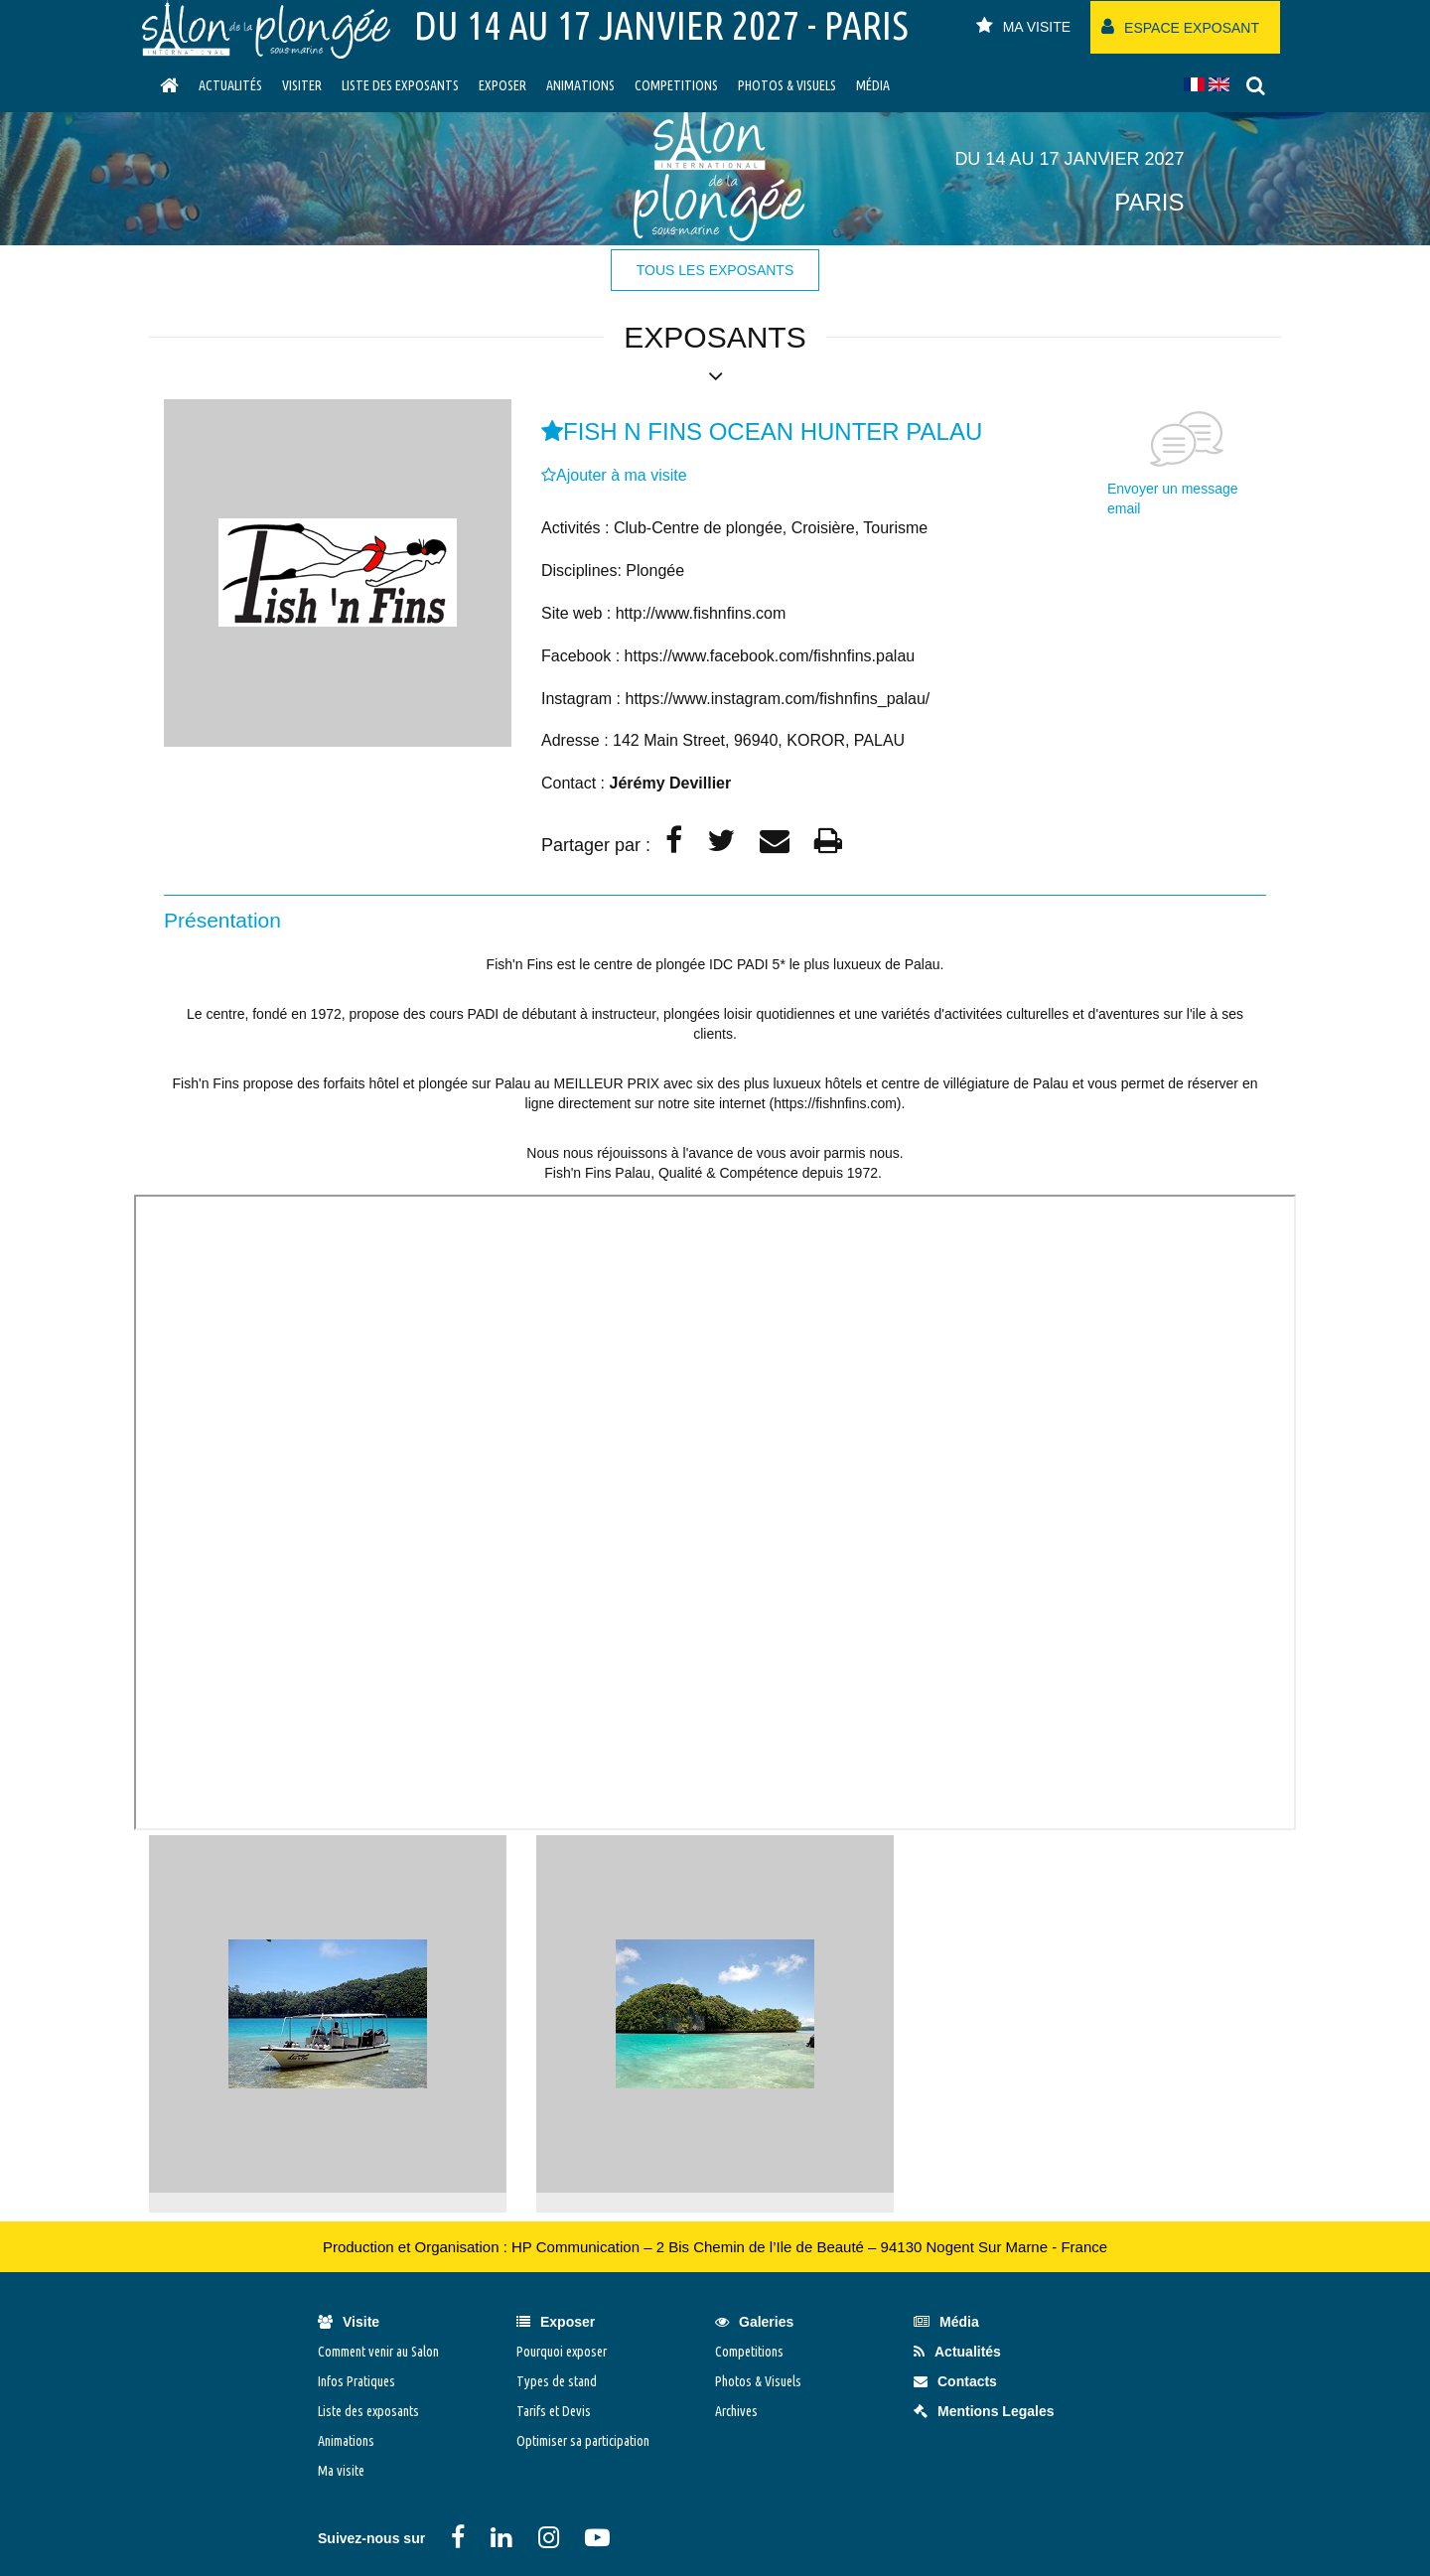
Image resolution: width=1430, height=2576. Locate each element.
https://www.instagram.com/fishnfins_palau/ (777, 698)
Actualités (230, 85)
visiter (302, 85)
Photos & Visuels (787, 85)
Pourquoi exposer (561, 2352)
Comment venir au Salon (378, 2352)
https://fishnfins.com (835, 1103)
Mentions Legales (984, 2411)
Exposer (502, 85)
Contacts (955, 2381)
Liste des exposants (400, 85)
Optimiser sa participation (582, 2441)
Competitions (676, 85)
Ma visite (341, 2471)
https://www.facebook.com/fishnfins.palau (770, 655)
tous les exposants (715, 270)
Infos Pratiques (356, 2381)
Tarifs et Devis (553, 2411)
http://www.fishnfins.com (701, 613)
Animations (580, 85)
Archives (736, 2411)
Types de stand (556, 2381)
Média (873, 85)
